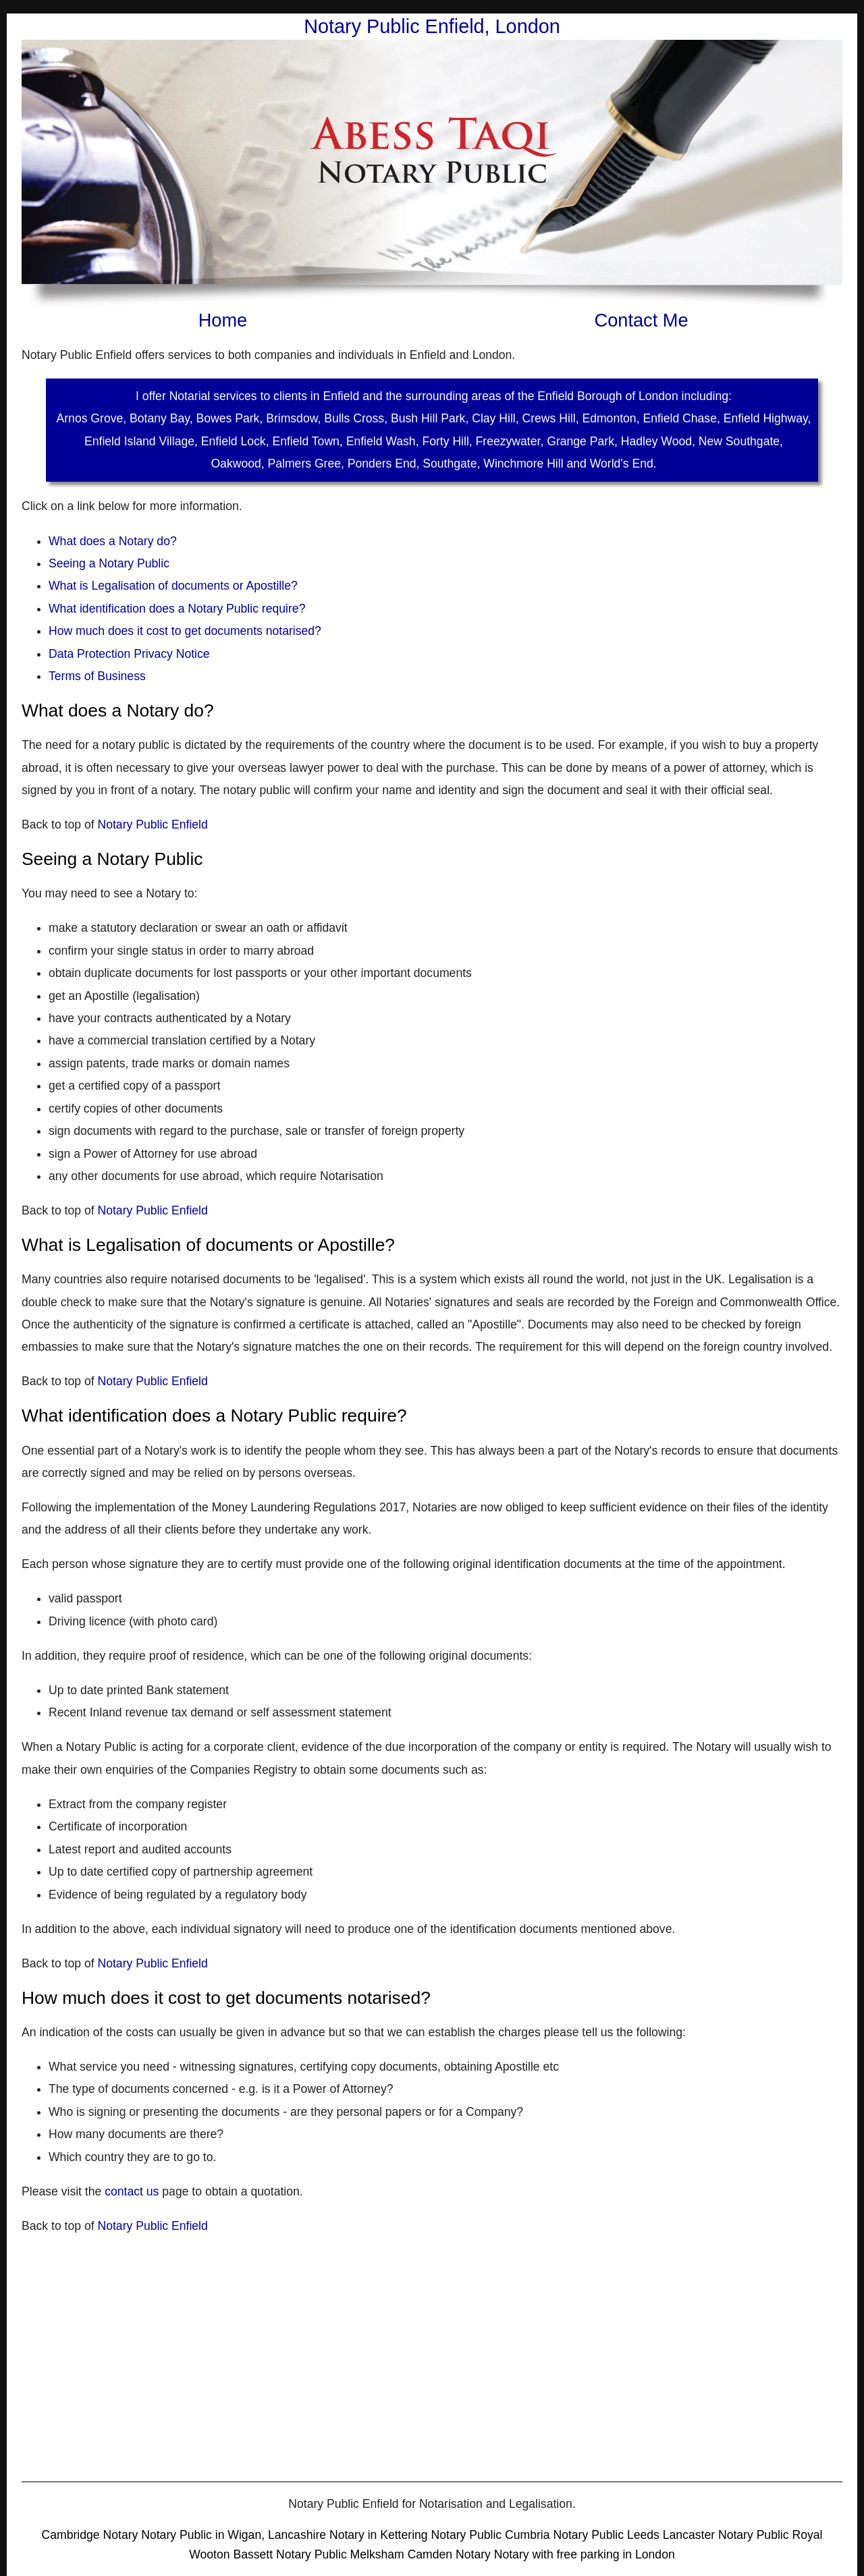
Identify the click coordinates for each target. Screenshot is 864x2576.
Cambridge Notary (90, 2535)
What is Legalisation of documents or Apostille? (173, 585)
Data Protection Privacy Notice (129, 654)
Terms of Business (97, 676)
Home (223, 320)
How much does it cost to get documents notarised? (185, 631)
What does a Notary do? (113, 541)
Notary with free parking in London (584, 2554)
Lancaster (689, 2535)
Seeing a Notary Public (109, 563)
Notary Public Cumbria (492, 2535)
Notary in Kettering (380, 2535)
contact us (132, 2191)
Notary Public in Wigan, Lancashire (235, 2535)
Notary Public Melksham (340, 2554)
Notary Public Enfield (152, 824)
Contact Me (641, 320)
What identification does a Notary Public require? (177, 608)
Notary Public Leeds (606, 2535)
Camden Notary (449, 2554)
